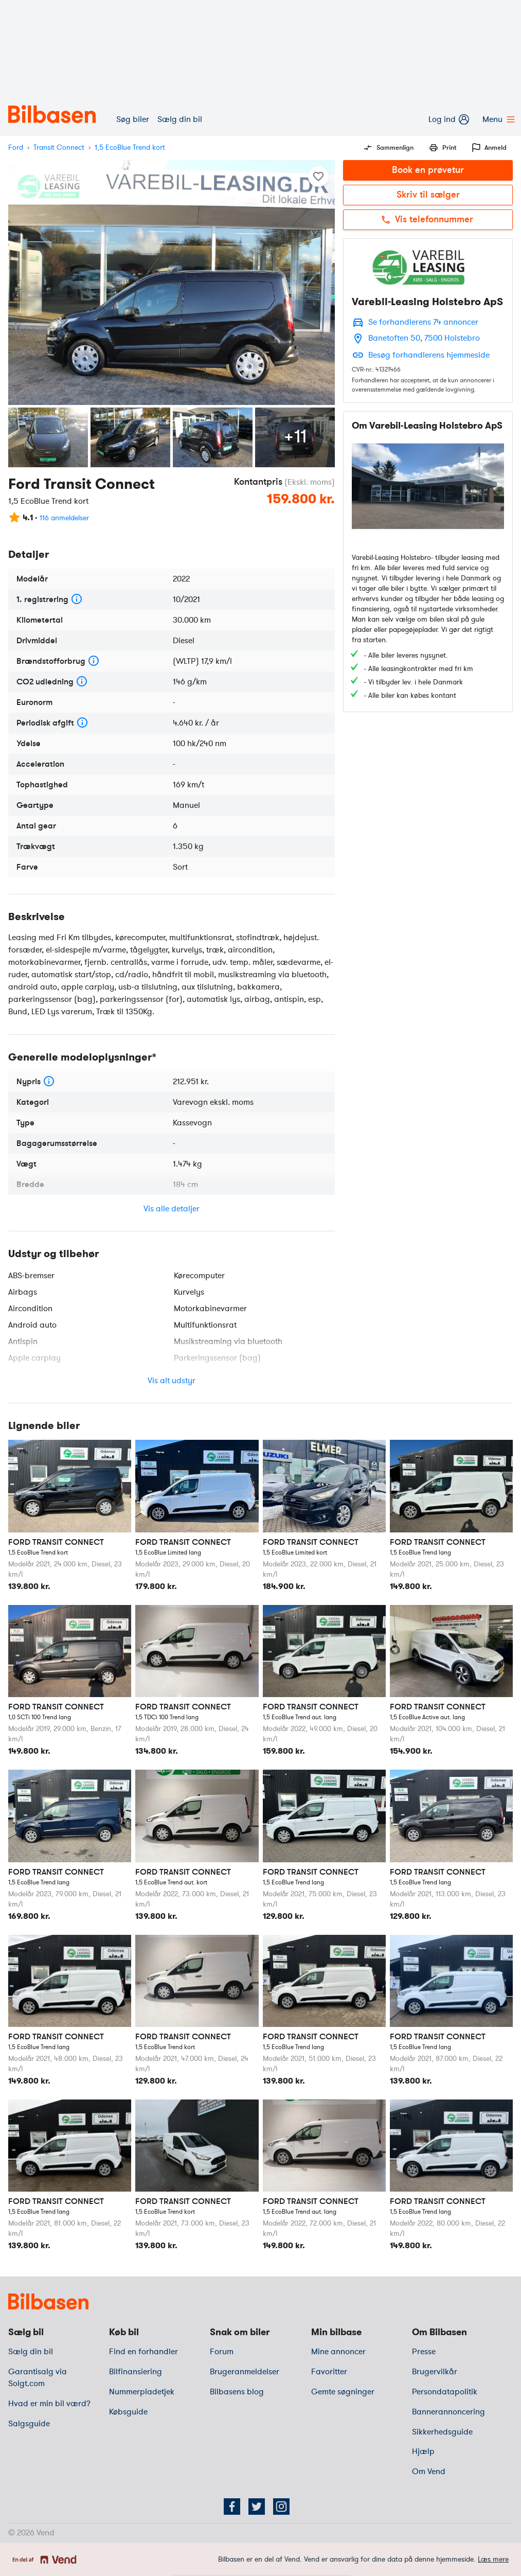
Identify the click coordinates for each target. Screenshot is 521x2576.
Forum (221, 2351)
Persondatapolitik (444, 2391)
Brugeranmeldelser (244, 2371)
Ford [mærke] (15, 147)
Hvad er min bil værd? (49, 2403)
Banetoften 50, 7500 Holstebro (424, 338)
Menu (497, 119)
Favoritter (329, 2371)
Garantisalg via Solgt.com (37, 2377)
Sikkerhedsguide (442, 2432)
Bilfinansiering (135, 2371)
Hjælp (423, 2451)
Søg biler (132, 119)
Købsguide (128, 2412)
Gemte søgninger (342, 2391)
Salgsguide (29, 2423)
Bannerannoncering (448, 2412)
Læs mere (493, 2559)
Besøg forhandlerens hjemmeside (429, 355)
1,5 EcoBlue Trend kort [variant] (130, 147)
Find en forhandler (143, 2351)
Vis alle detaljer (171, 1208)
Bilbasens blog (237, 2391)
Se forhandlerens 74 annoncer (423, 322)
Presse (424, 2351)
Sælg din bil (179, 119)
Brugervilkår (434, 2371)
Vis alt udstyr (171, 1380)
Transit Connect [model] (58, 147)
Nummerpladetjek (141, 2391)
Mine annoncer (338, 2351)
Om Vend (428, 2471)
